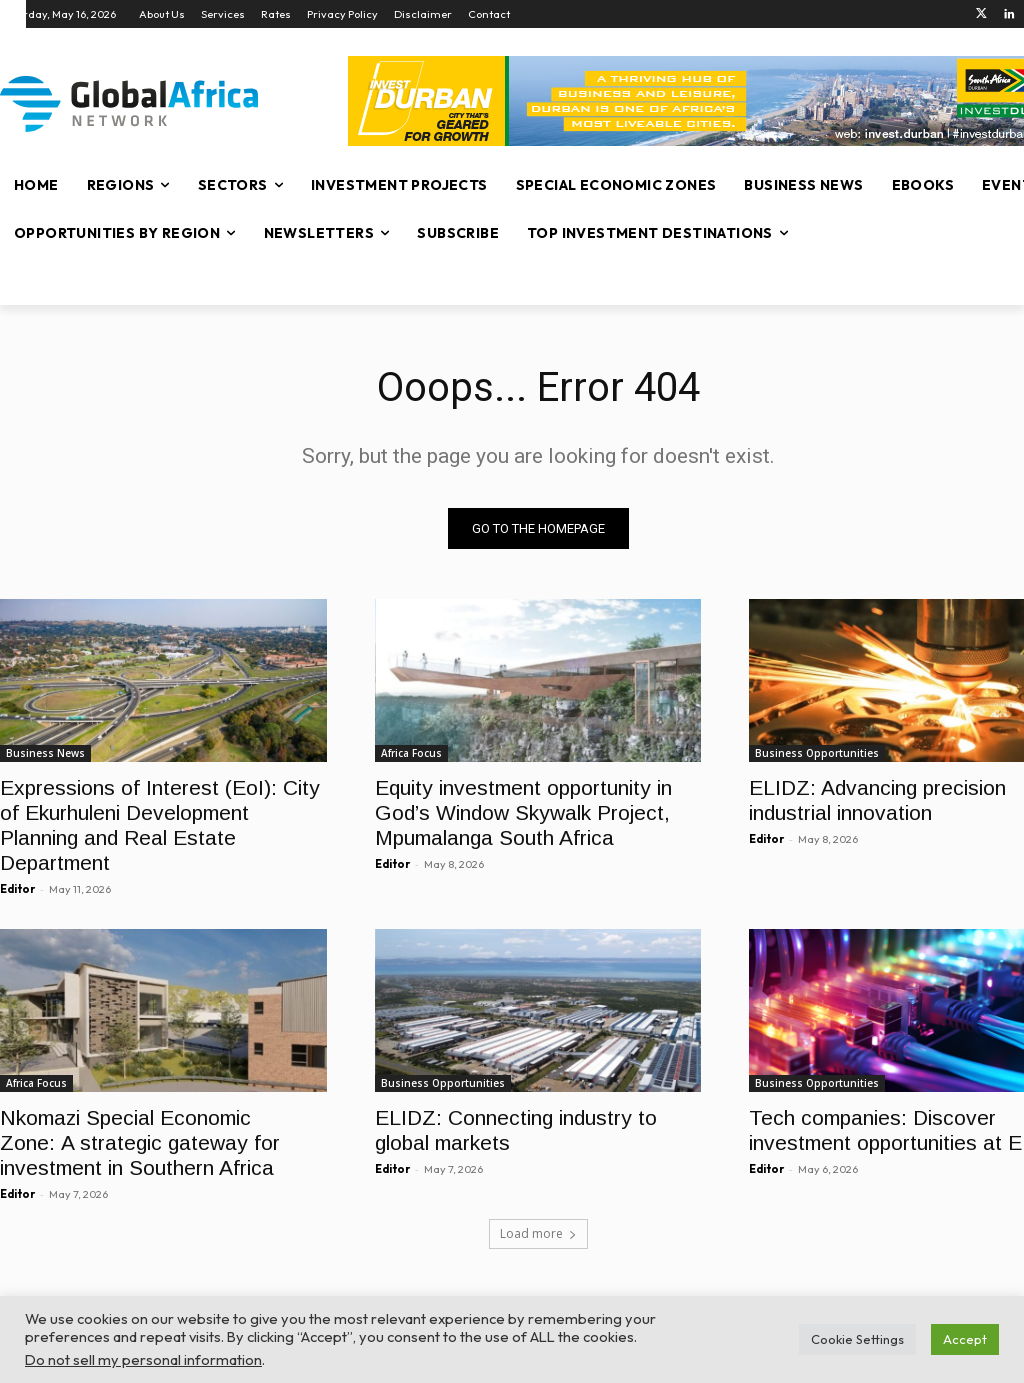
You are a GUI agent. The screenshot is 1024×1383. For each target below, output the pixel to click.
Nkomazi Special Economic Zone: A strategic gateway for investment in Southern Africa (140, 1143)
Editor (17, 889)
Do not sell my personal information (143, 1359)
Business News (45, 753)
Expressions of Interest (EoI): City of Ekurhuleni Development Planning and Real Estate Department (160, 825)
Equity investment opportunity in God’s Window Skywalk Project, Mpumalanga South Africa (523, 812)
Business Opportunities (817, 753)
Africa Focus (411, 753)
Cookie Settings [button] (857, 1339)
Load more (538, 1233)
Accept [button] (965, 1339)
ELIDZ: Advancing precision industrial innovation (877, 800)
